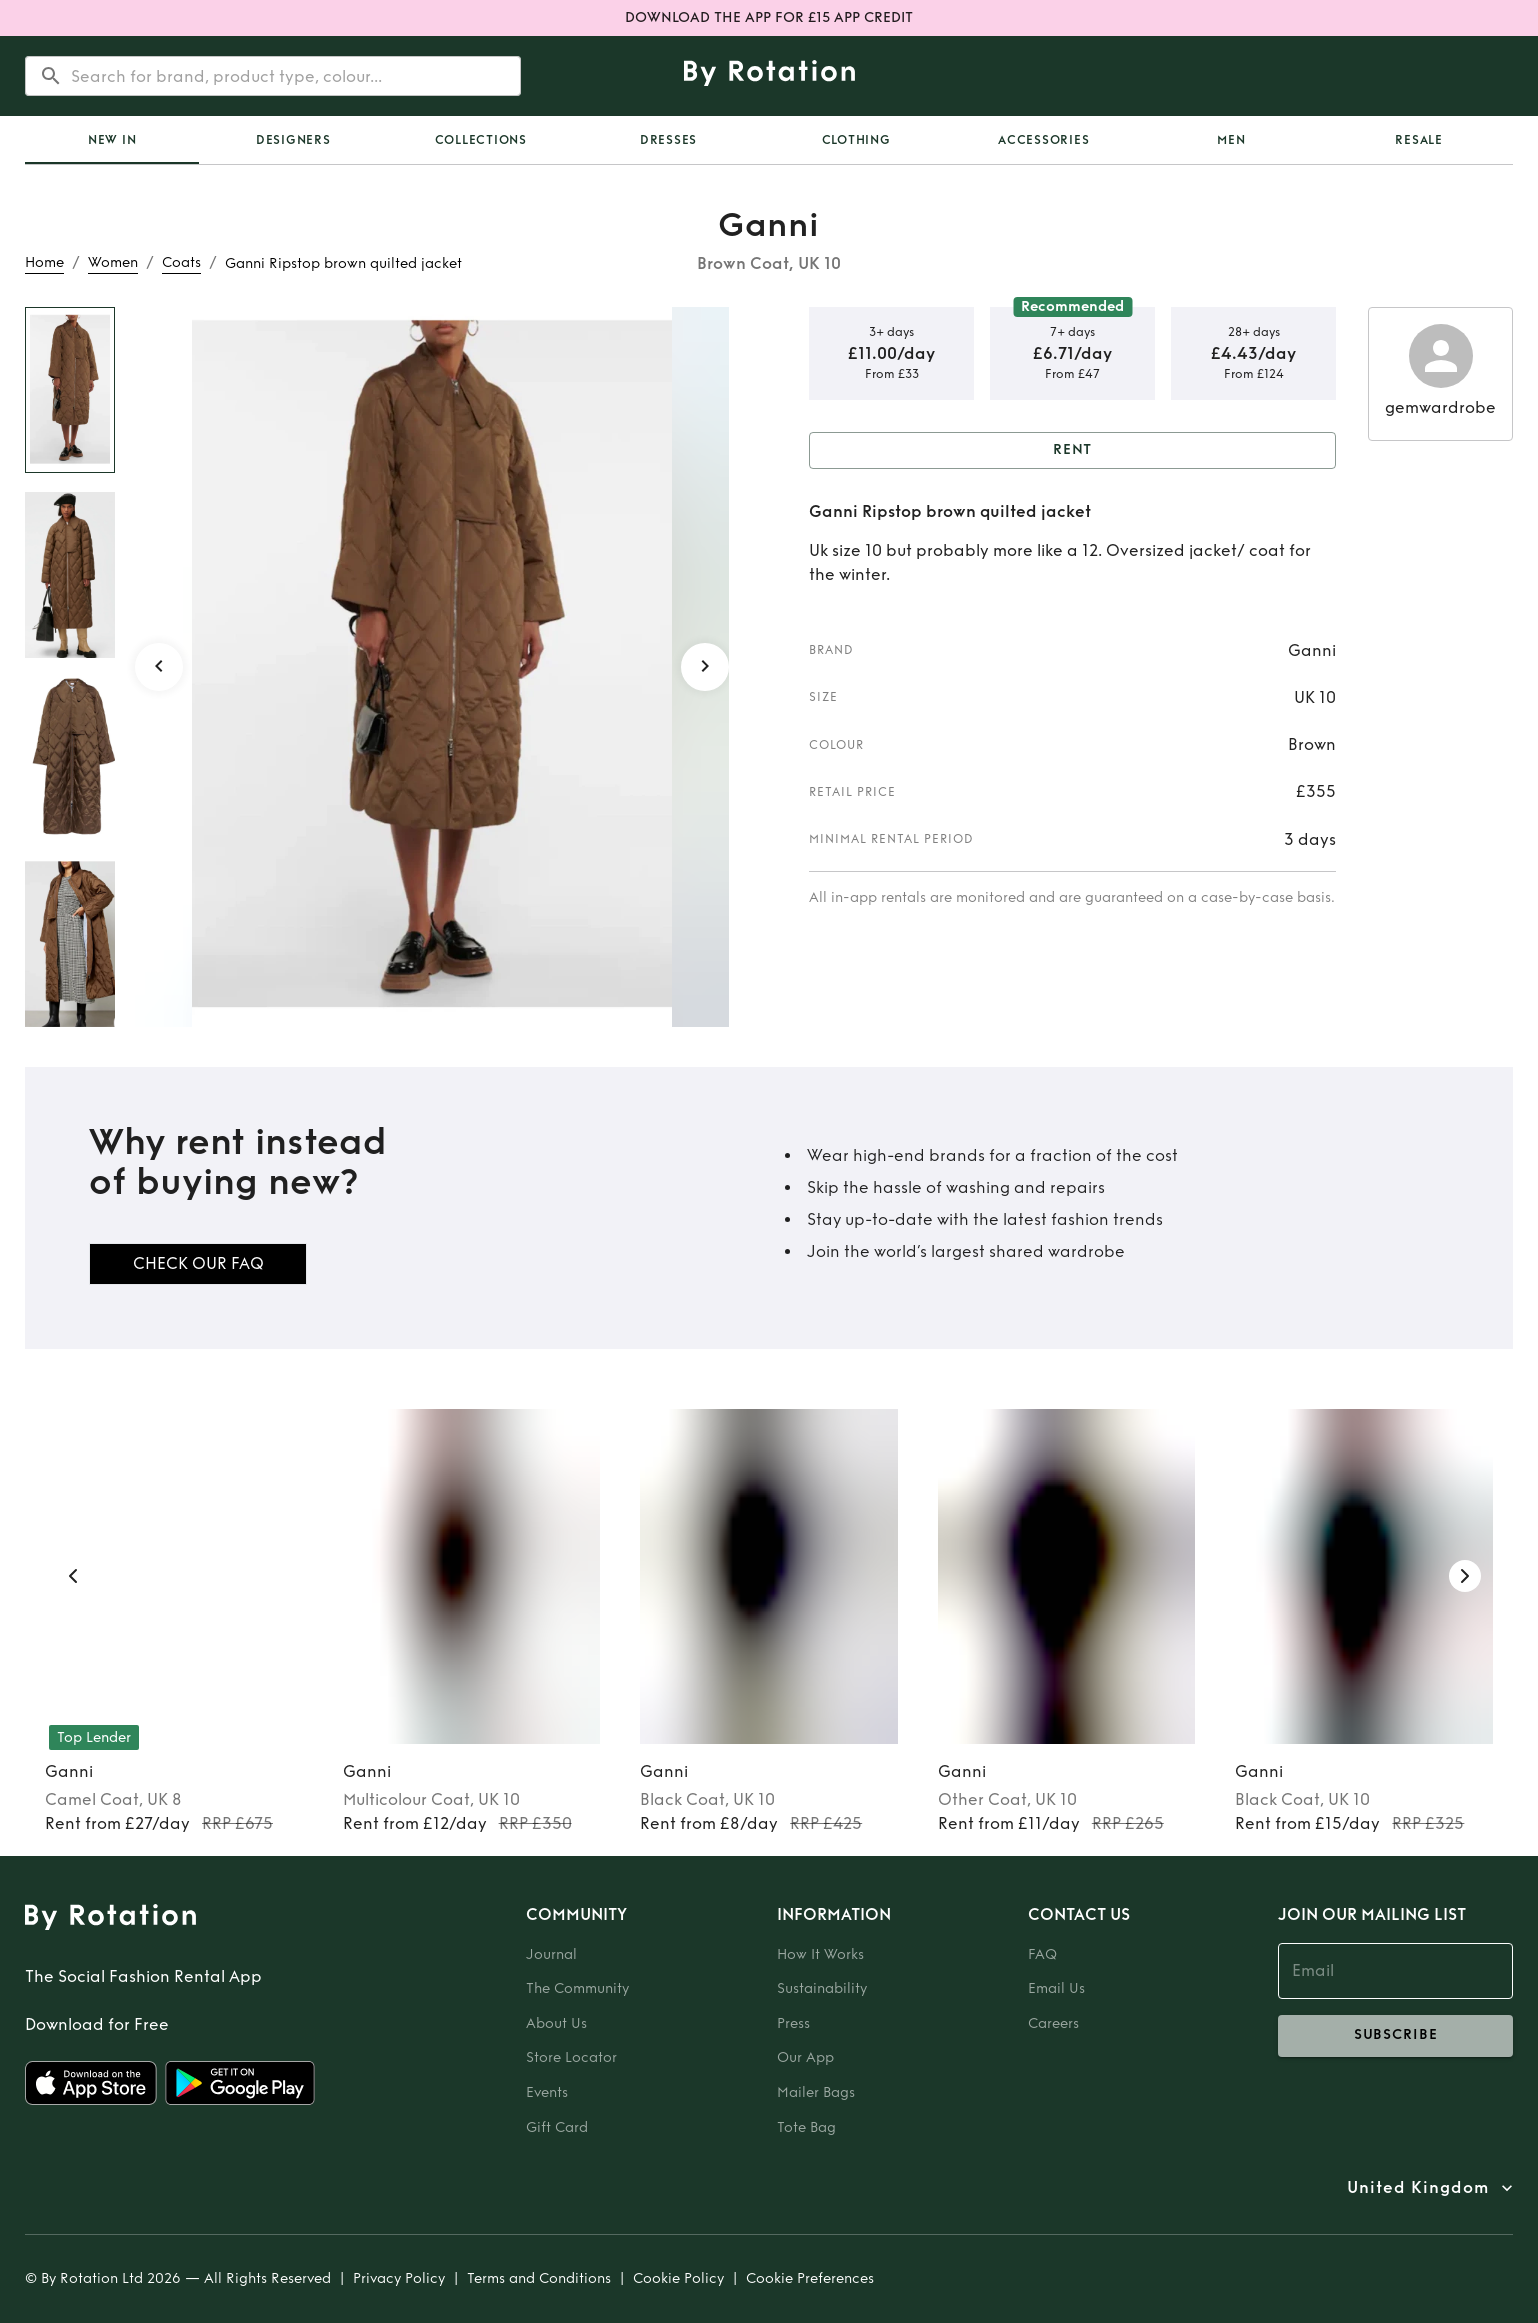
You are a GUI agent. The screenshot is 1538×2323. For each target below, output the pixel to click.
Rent (1072, 450)
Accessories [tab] (1043, 140)
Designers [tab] (293, 140)
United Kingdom (1418, 2188)
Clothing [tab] (856, 140)
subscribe (1395, 2036)
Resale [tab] (1419, 140)
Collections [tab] (481, 140)
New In (112, 140)
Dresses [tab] (668, 140)
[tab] (112, 140)
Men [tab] (1231, 140)
